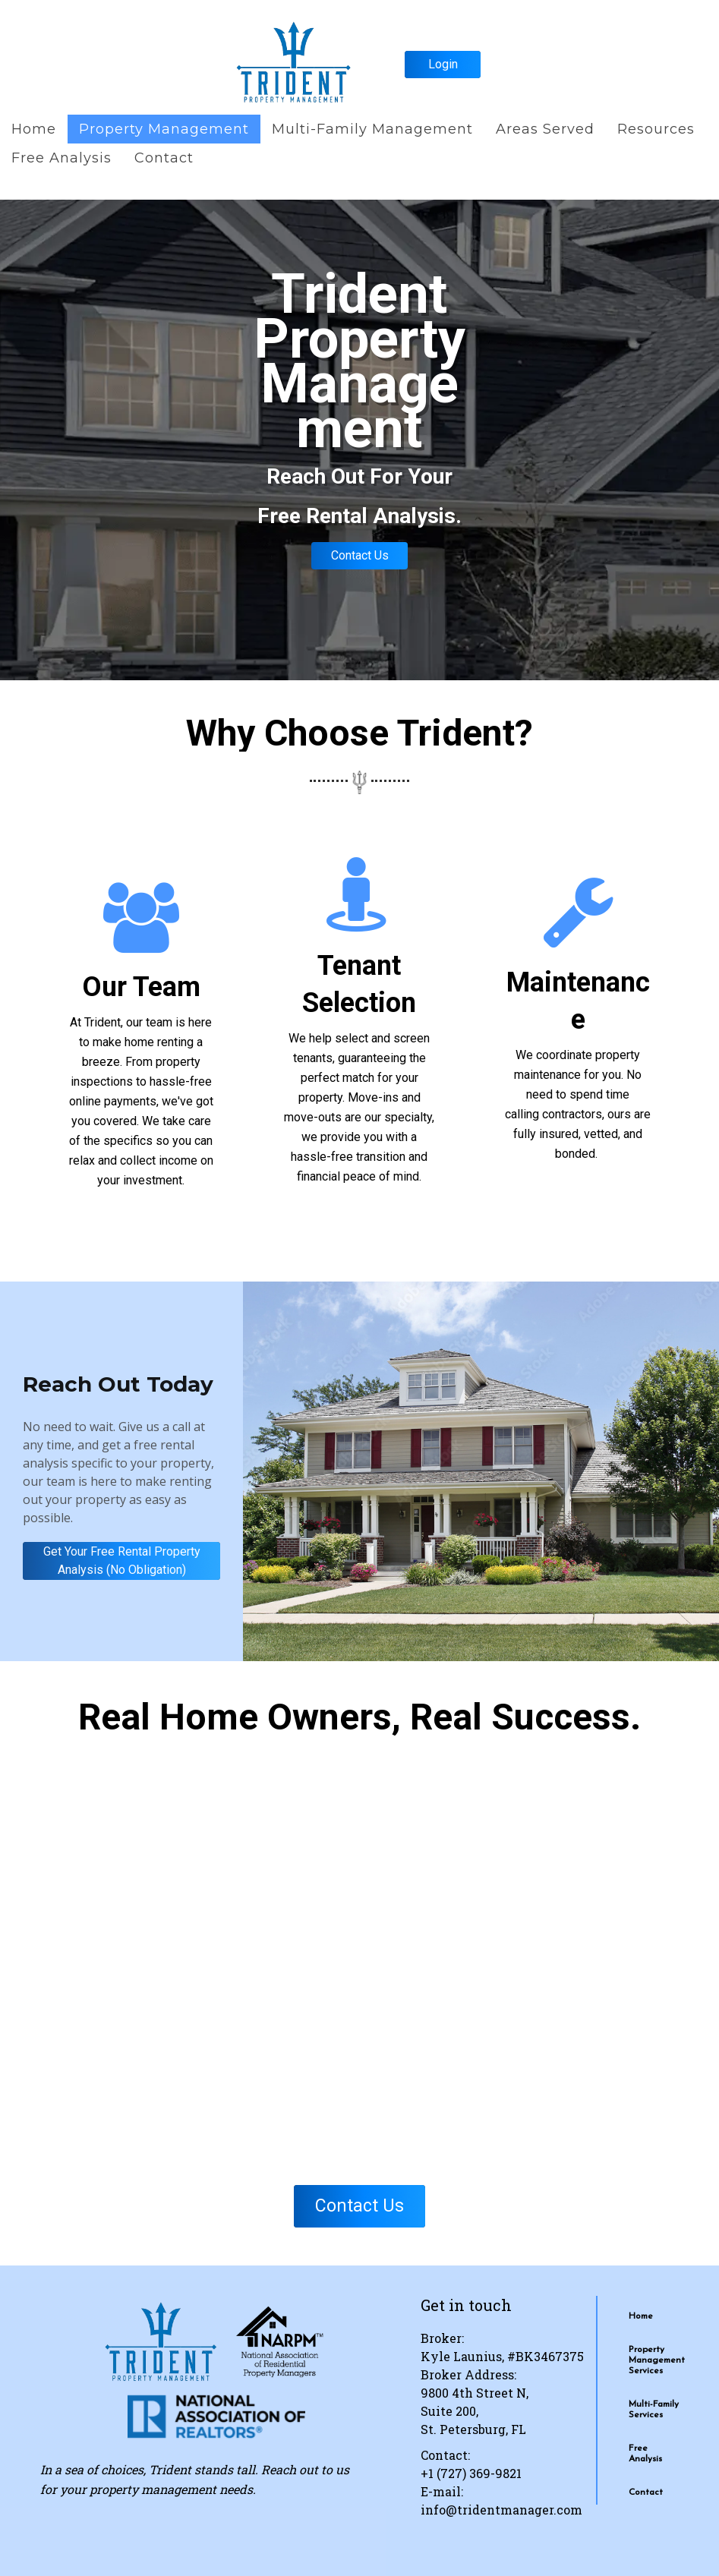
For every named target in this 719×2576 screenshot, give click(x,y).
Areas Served (545, 129)
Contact (164, 158)
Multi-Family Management (372, 129)
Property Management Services (657, 2360)
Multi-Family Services (654, 2410)
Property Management (164, 129)
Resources (656, 129)
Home (33, 129)
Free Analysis (61, 158)
